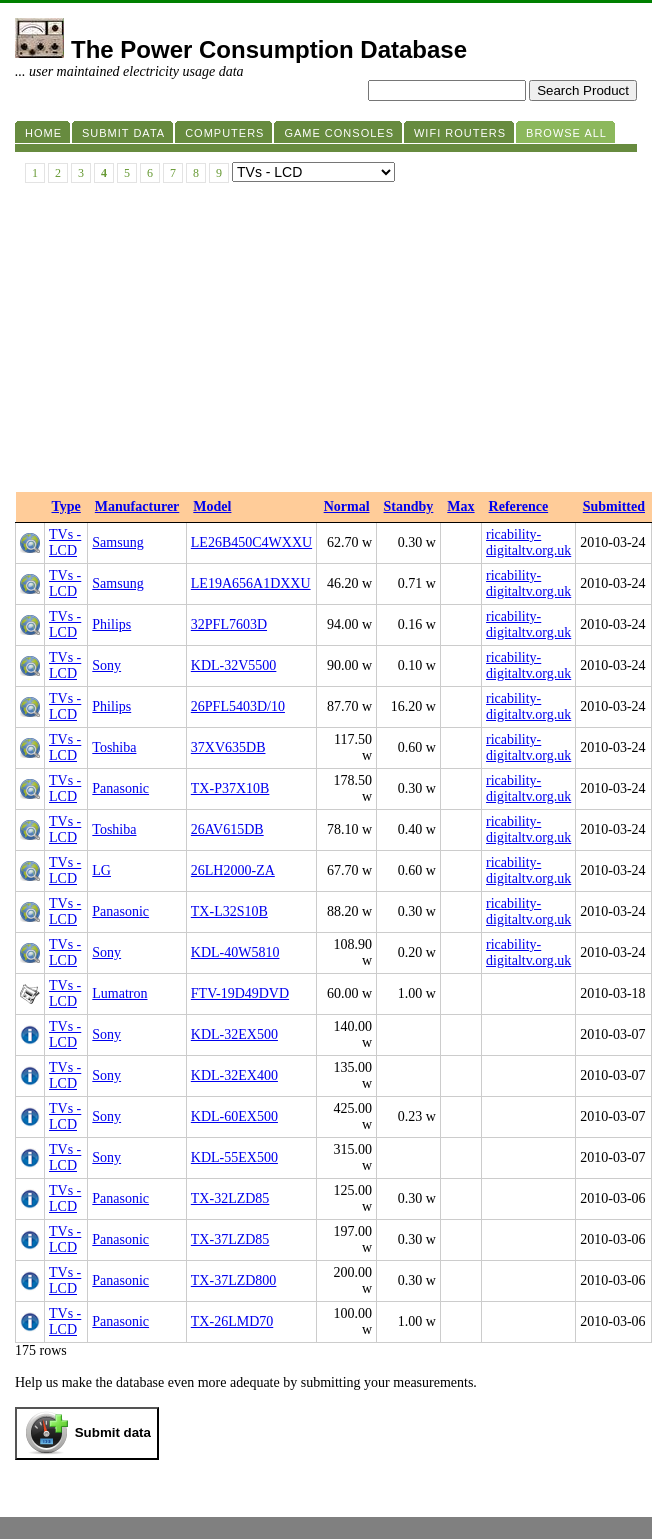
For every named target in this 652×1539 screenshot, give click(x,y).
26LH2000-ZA (233, 870)
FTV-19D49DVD (240, 993)
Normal (347, 506)
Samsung (117, 542)
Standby (409, 506)
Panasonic (120, 788)
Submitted (614, 506)
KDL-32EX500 (234, 1034)
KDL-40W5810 (235, 952)
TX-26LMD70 (232, 1321)
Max (460, 506)
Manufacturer (137, 506)
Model (212, 506)
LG (101, 870)
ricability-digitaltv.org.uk (528, 542)
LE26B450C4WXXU (251, 542)
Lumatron (119, 993)
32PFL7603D (229, 624)
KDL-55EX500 (234, 1157)
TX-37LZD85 (230, 1239)
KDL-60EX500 (234, 1116)
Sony (106, 665)
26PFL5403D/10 (238, 706)
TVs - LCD (65, 542)
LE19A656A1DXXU (251, 583)
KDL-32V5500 (234, 665)
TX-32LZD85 (230, 1198)
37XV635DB (228, 747)
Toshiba (114, 747)
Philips (111, 624)
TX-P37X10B (230, 788)
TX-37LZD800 (234, 1280)
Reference (519, 506)
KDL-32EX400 (234, 1075)
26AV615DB (227, 829)
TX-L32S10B (229, 911)
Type (66, 506)
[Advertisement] (326, 342)
